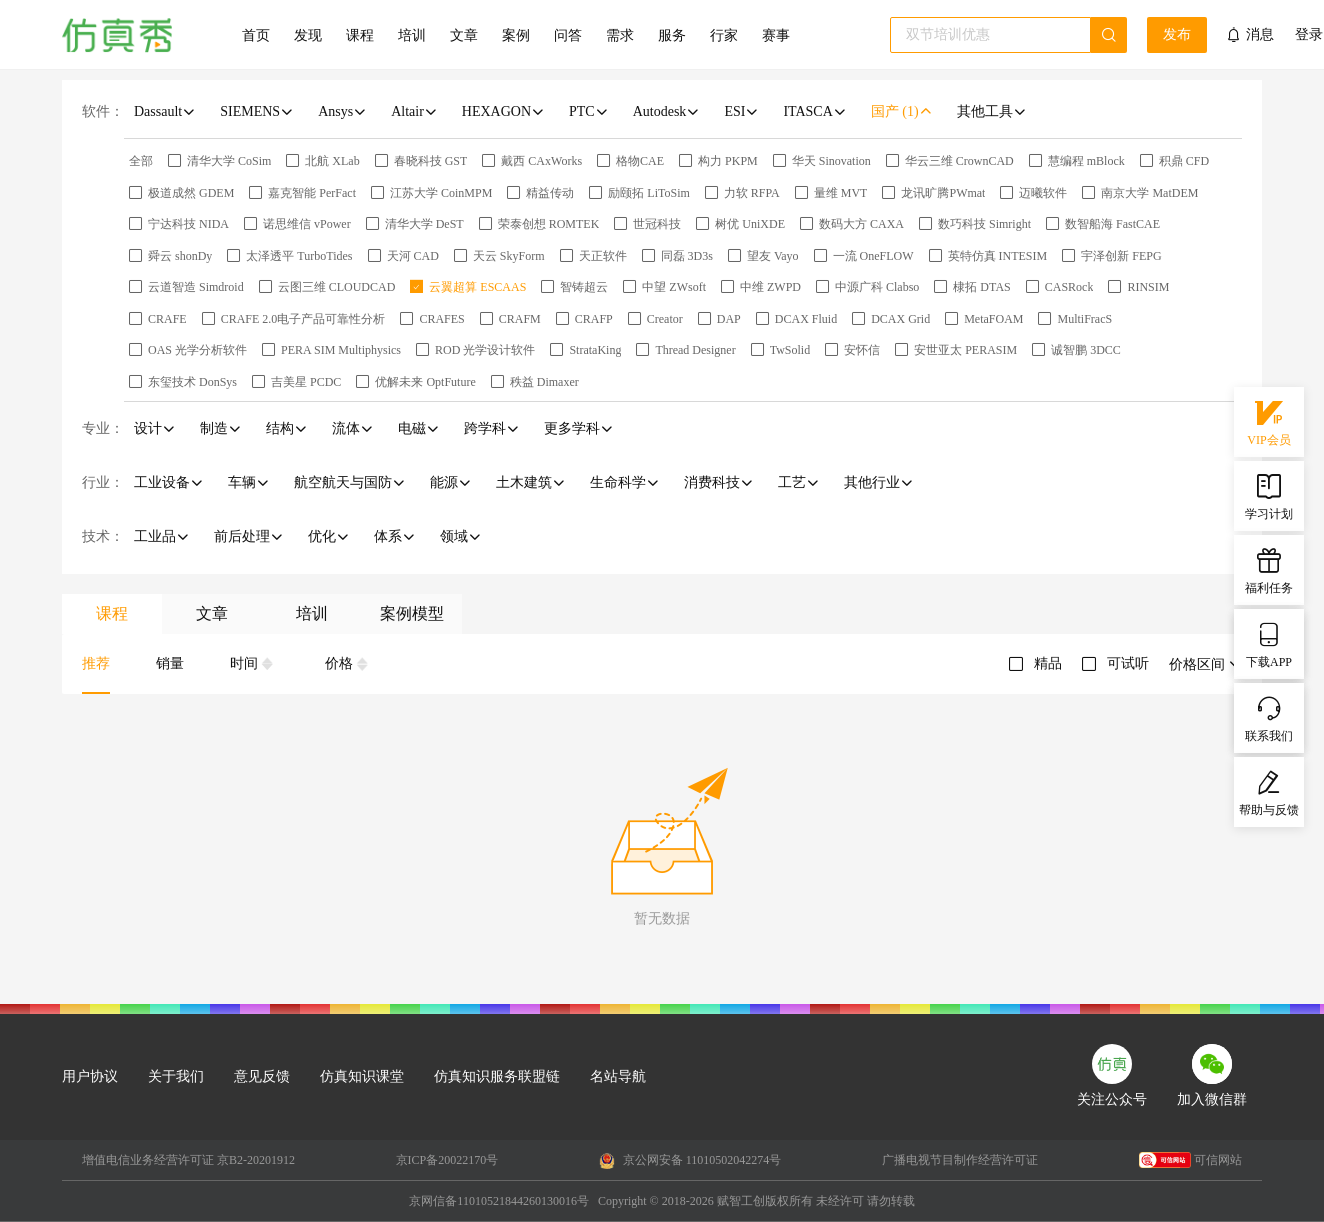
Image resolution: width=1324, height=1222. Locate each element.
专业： (103, 428)
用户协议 (90, 1076)
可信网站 (1190, 1160)
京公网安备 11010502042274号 (690, 1161)
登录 (1309, 35)
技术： (103, 536)
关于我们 (176, 1076)
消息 (1260, 34)
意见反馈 (262, 1076)
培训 (412, 35)
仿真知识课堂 (362, 1076)
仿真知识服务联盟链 (497, 1076)
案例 (516, 35)
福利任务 (1269, 569)
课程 (360, 35)
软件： (103, 111)
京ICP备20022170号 (447, 1160)
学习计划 (1269, 495)
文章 (464, 35)
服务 (672, 35)
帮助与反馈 (1269, 791)
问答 (568, 35)
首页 (256, 35)
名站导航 (618, 1076)
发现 (308, 35)
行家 (724, 35)
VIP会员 (1268, 421)
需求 (620, 35)
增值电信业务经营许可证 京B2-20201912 (188, 1160)
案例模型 (412, 613)
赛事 (776, 35)
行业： (103, 482)
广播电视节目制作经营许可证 (960, 1160)
